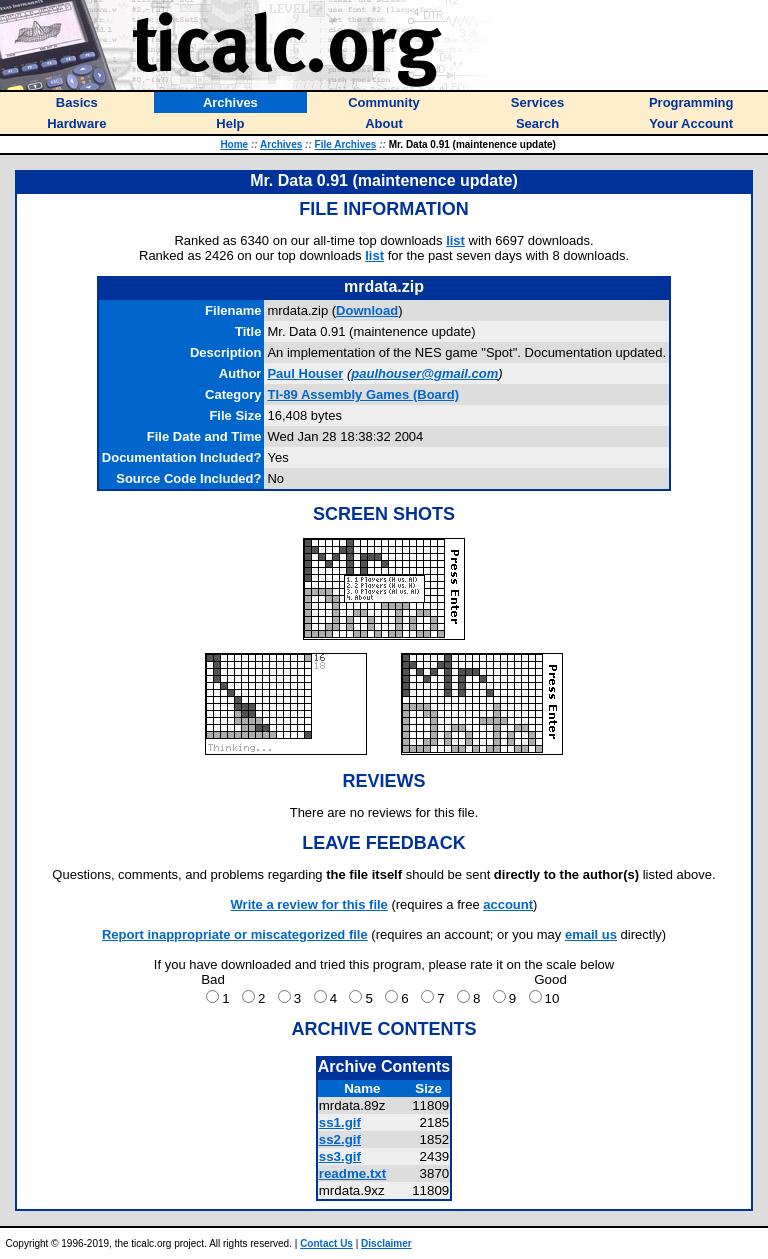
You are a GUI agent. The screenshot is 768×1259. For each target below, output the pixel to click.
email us (591, 934)
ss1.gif (340, 1122)
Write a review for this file (309, 904)
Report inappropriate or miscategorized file (235, 934)
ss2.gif (340, 1139)
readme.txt (352, 1173)
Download (367, 310)
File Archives (346, 144)
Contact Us (326, 1243)
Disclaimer (386, 1243)
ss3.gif (340, 1156)
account (508, 904)
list (455, 240)
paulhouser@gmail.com (424, 373)
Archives (281, 144)
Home (234, 144)
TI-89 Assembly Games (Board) (363, 394)
